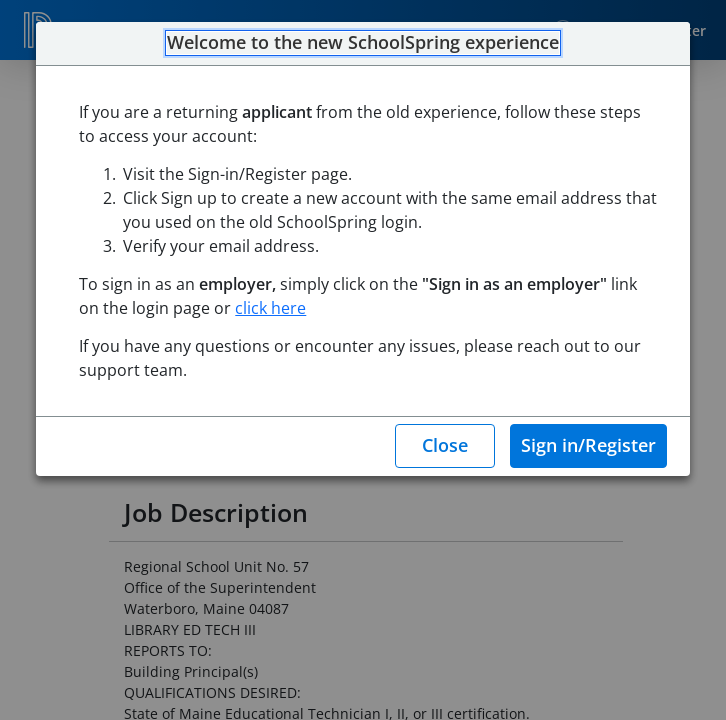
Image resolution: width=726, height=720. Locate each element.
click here (270, 308)
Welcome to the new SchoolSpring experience (363, 43)
